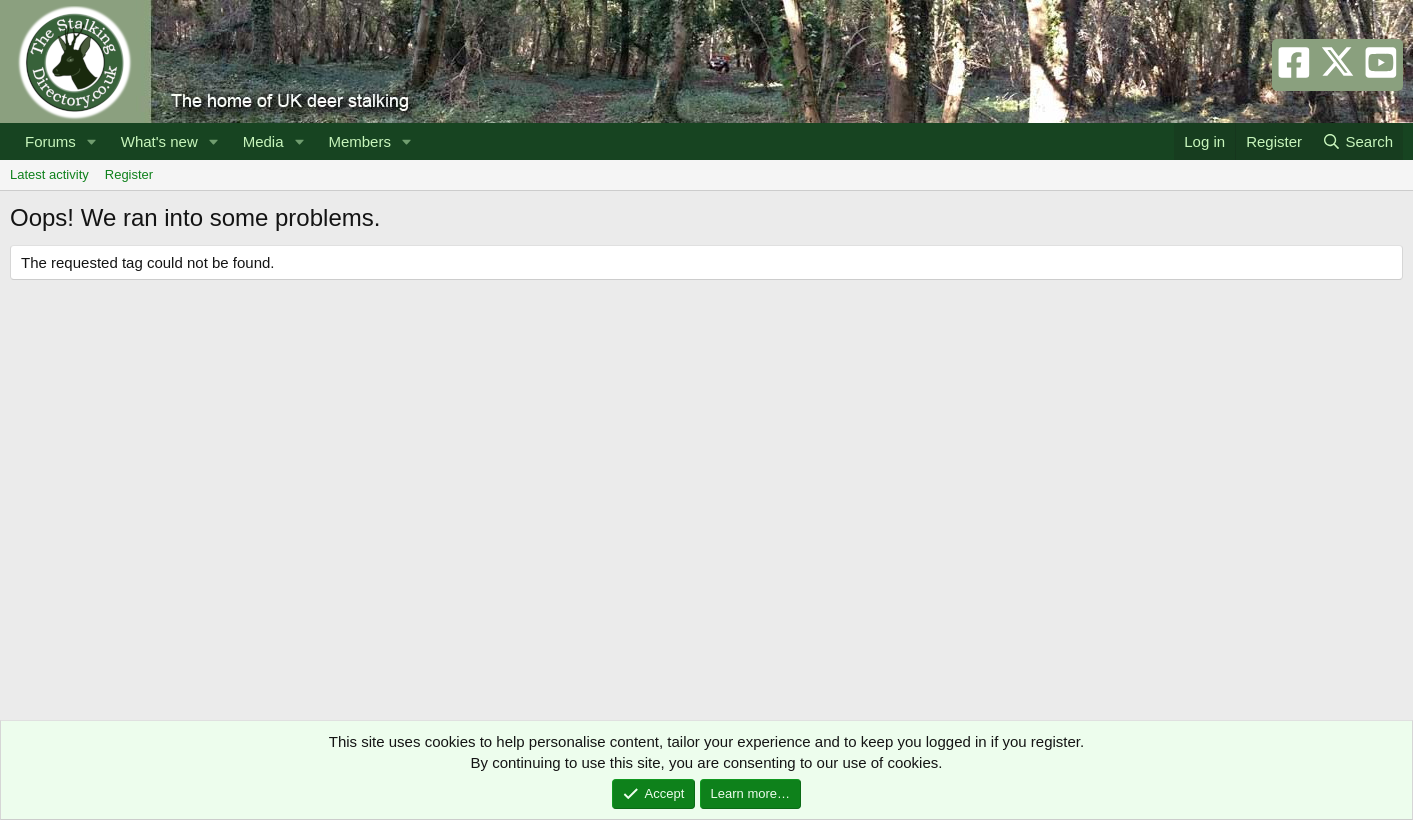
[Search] (1357, 141)
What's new (159, 141)
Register (129, 174)
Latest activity (49, 174)
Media (263, 141)
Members (359, 141)
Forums (50, 141)
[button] (92, 141)
